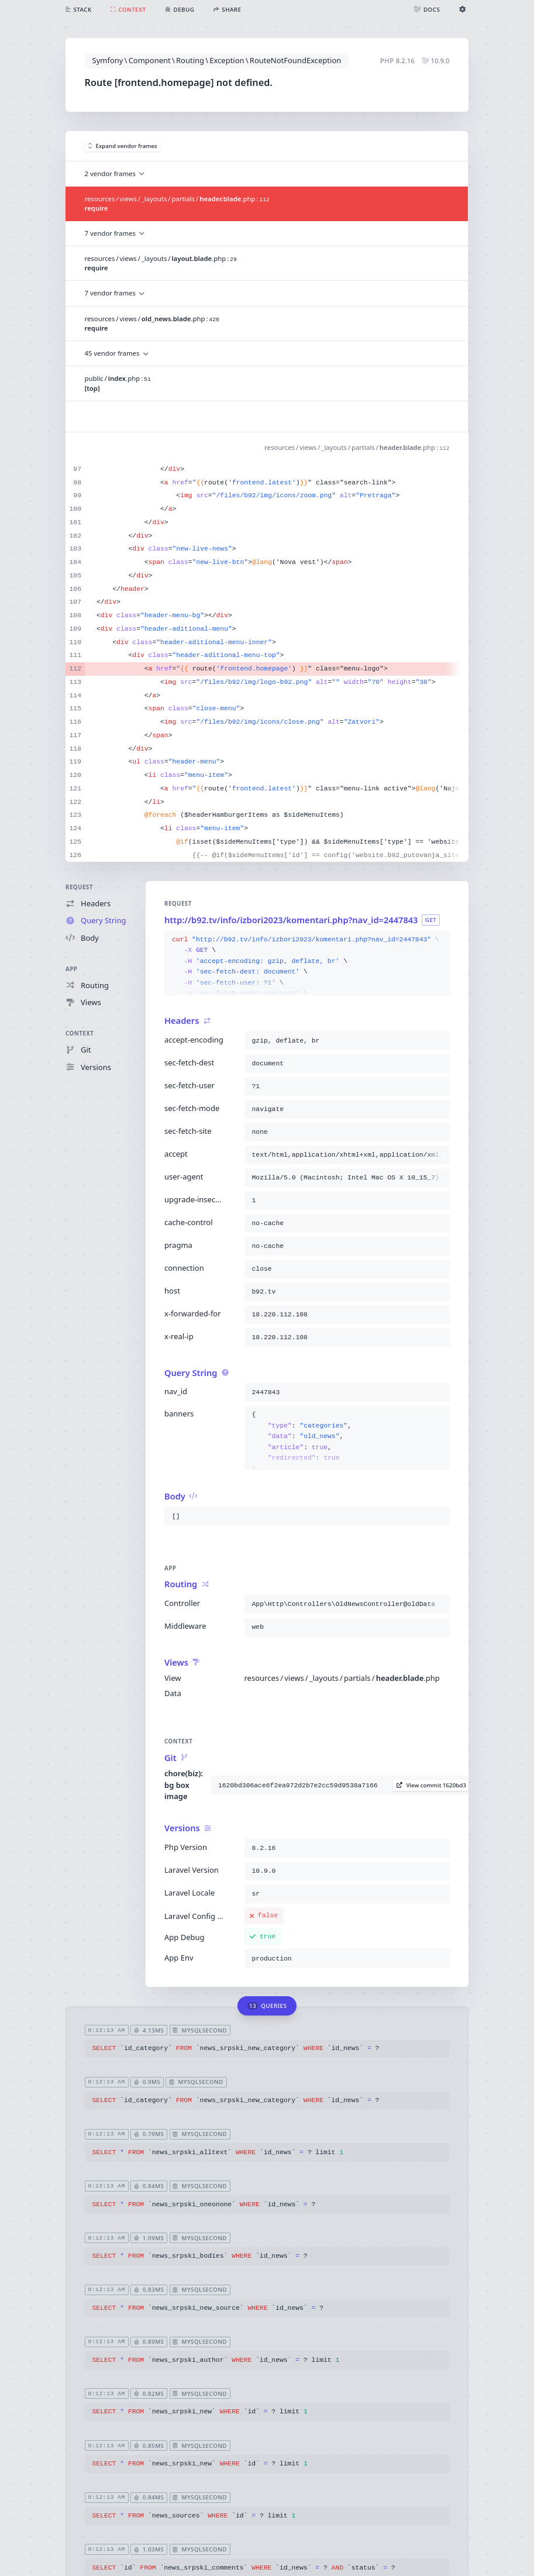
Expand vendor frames (122, 146)
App (71, 969)
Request (79, 887)
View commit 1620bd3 (431, 1785)
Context (80, 1033)
